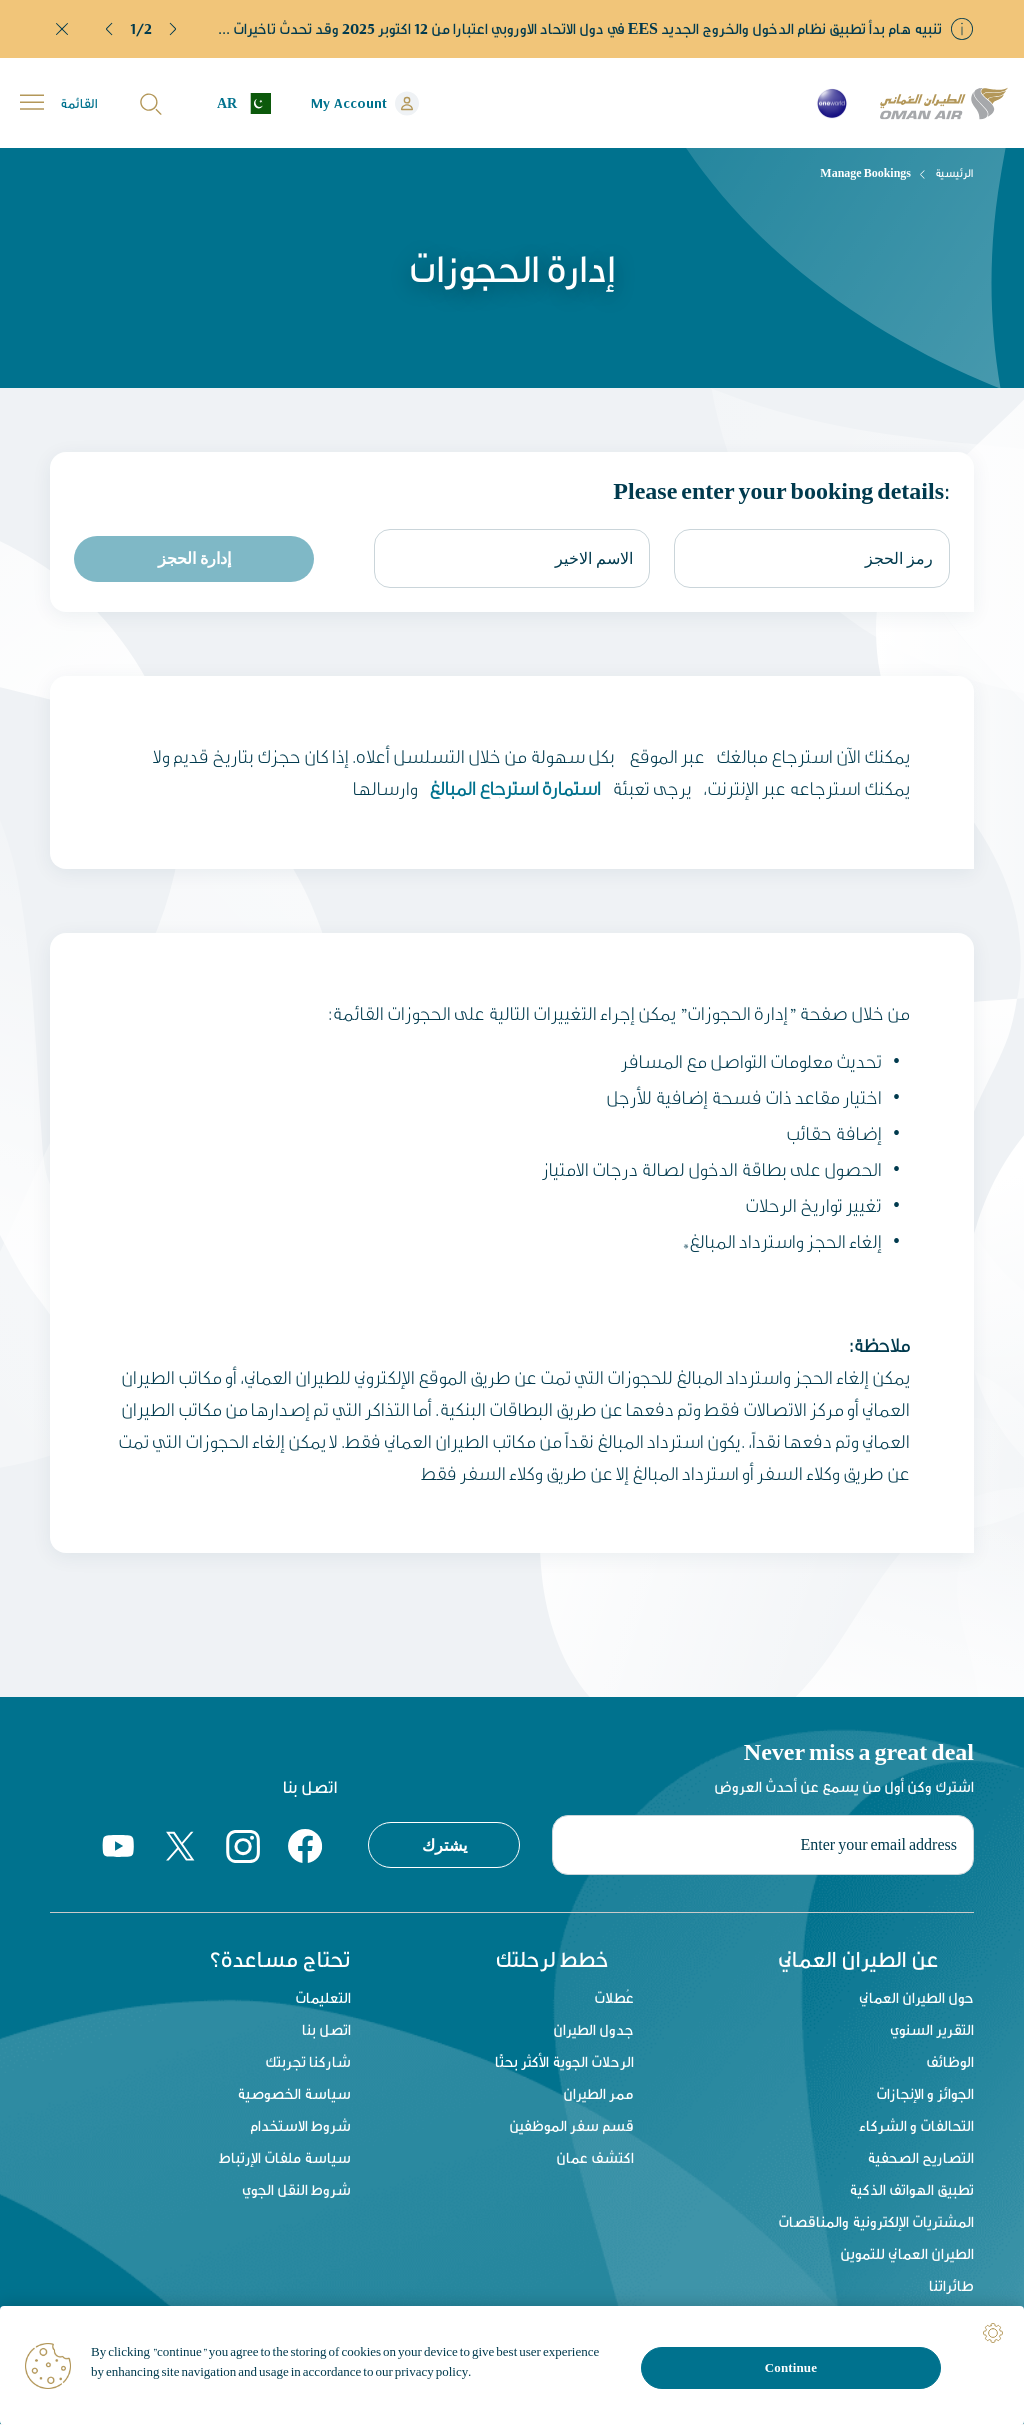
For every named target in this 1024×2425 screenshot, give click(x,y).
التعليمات (323, 1998)
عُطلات (614, 1998)
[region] (512, 2365)
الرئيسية (954, 173)
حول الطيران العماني (916, 1998)
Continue (791, 2367)
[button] (110, 29)
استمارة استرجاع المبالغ (513, 787)
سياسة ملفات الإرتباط (285, 2158)
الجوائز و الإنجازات (925, 2094)
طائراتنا (951, 2286)
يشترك (444, 1844)
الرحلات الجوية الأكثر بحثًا (564, 2062)
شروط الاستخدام (300, 2126)
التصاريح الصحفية (920, 2158)
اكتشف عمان (595, 2158)
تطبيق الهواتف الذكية (911, 2190)
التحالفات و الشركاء (916, 2126)
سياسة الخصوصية (294, 2094)
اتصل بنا (326, 2030)
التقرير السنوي (932, 2030)
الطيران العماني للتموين (907, 2254)
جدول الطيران (593, 2030)
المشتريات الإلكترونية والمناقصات (876, 2222)
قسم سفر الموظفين (571, 2126)
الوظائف (950, 2062)
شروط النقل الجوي (296, 2190)
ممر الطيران (598, 2094)
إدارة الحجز (194, 558)
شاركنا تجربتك (308, 2062)
